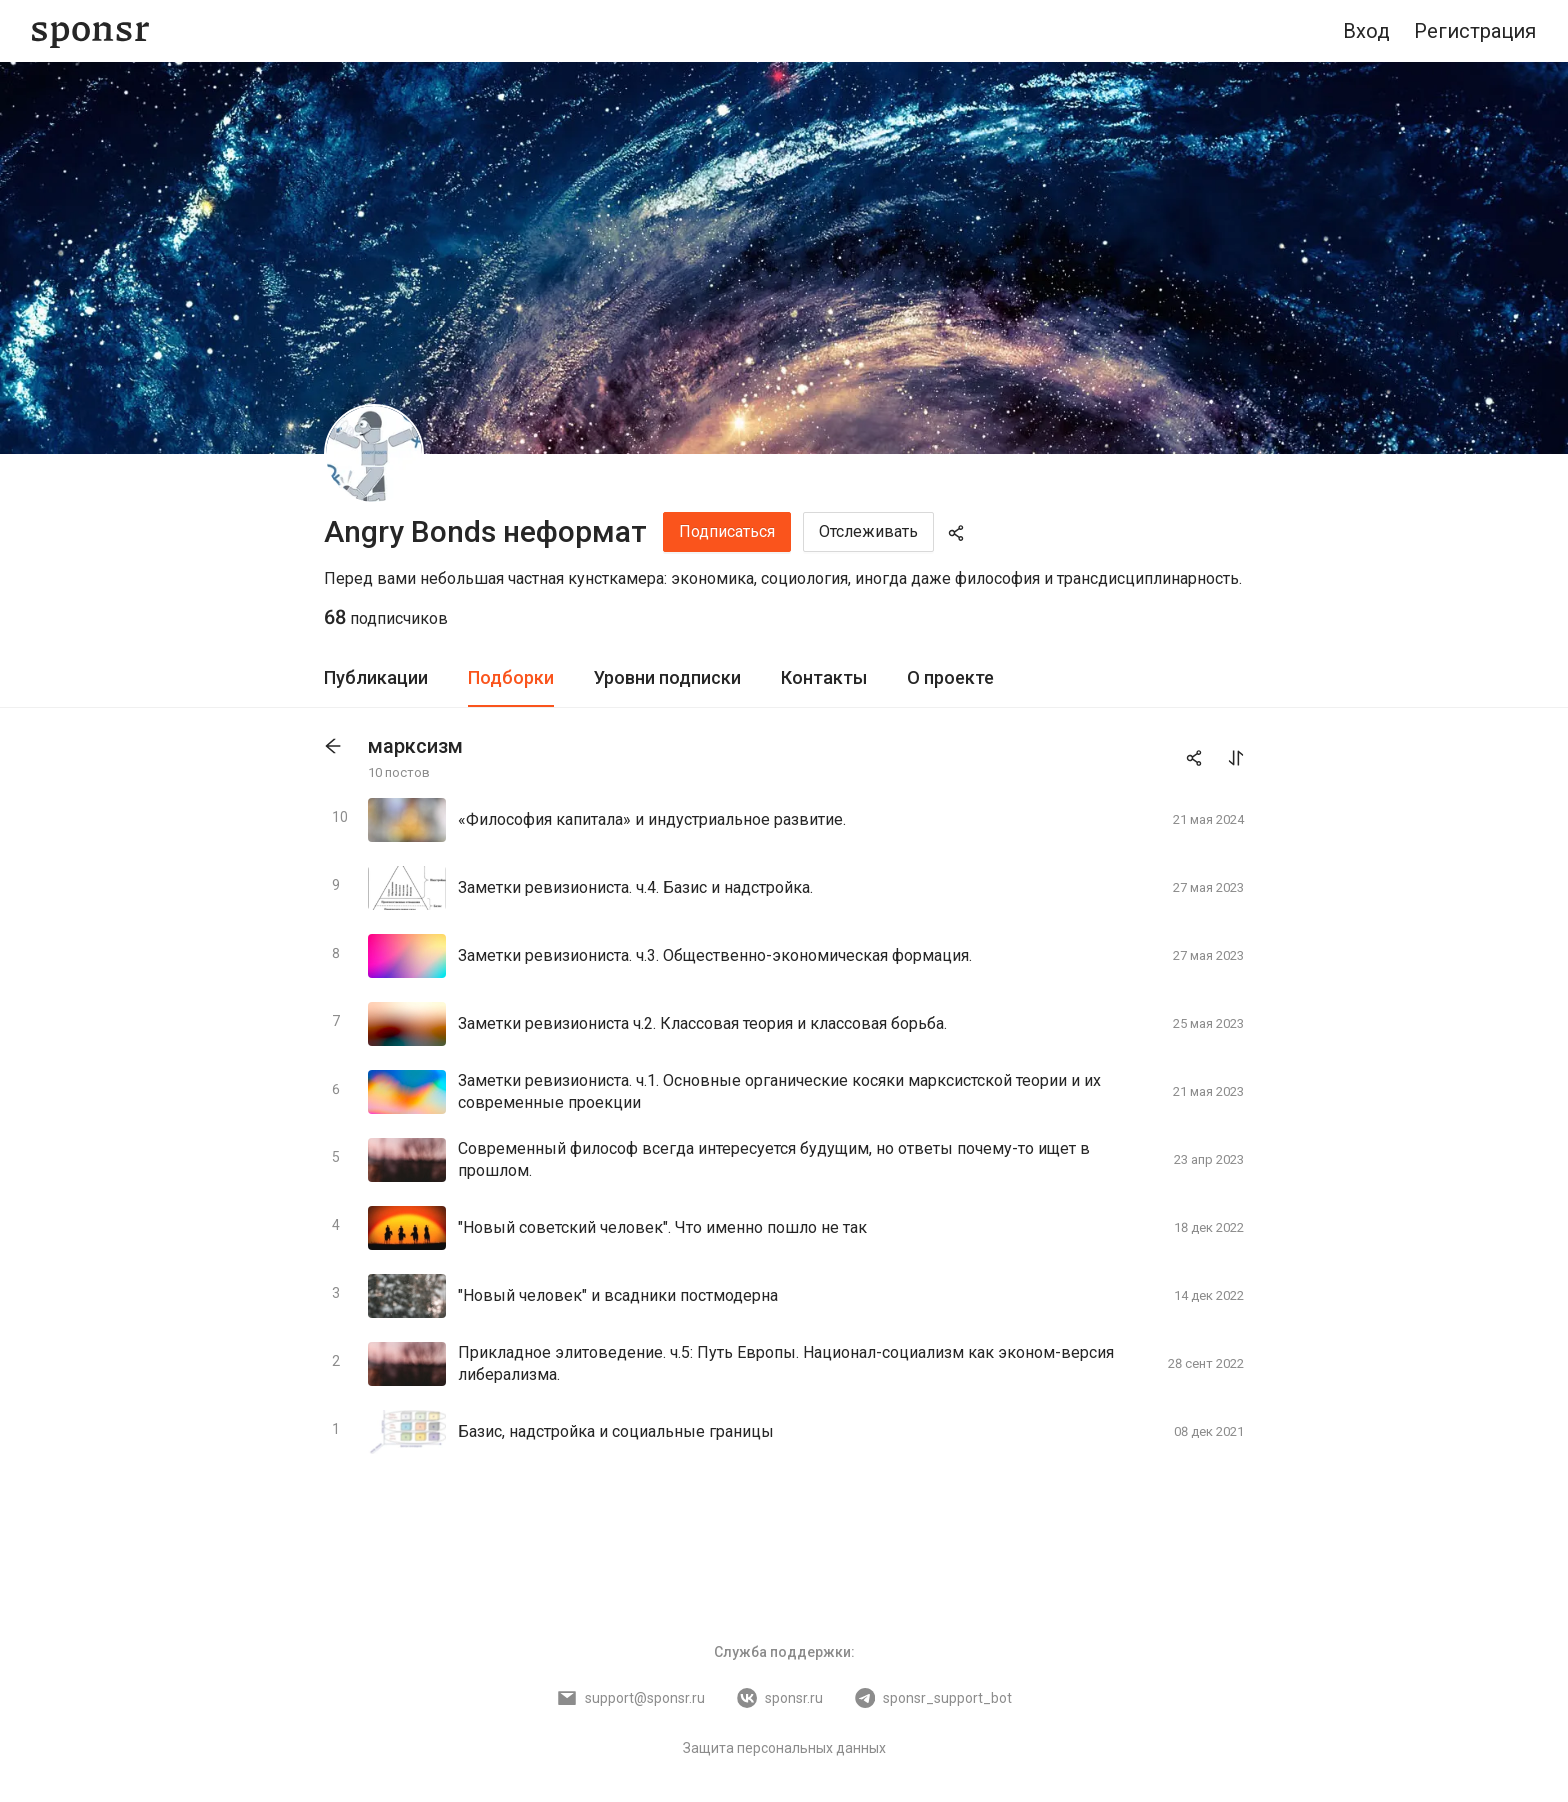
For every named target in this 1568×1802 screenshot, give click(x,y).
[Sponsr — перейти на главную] (90, 31)
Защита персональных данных (784, 1748)
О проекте (950, 677)
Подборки (511, 677)
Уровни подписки (667, 677)
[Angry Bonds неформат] (374, 454)
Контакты (824, 677)
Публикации (376, 677)
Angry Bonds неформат (485, 531)
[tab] (376, 678)
